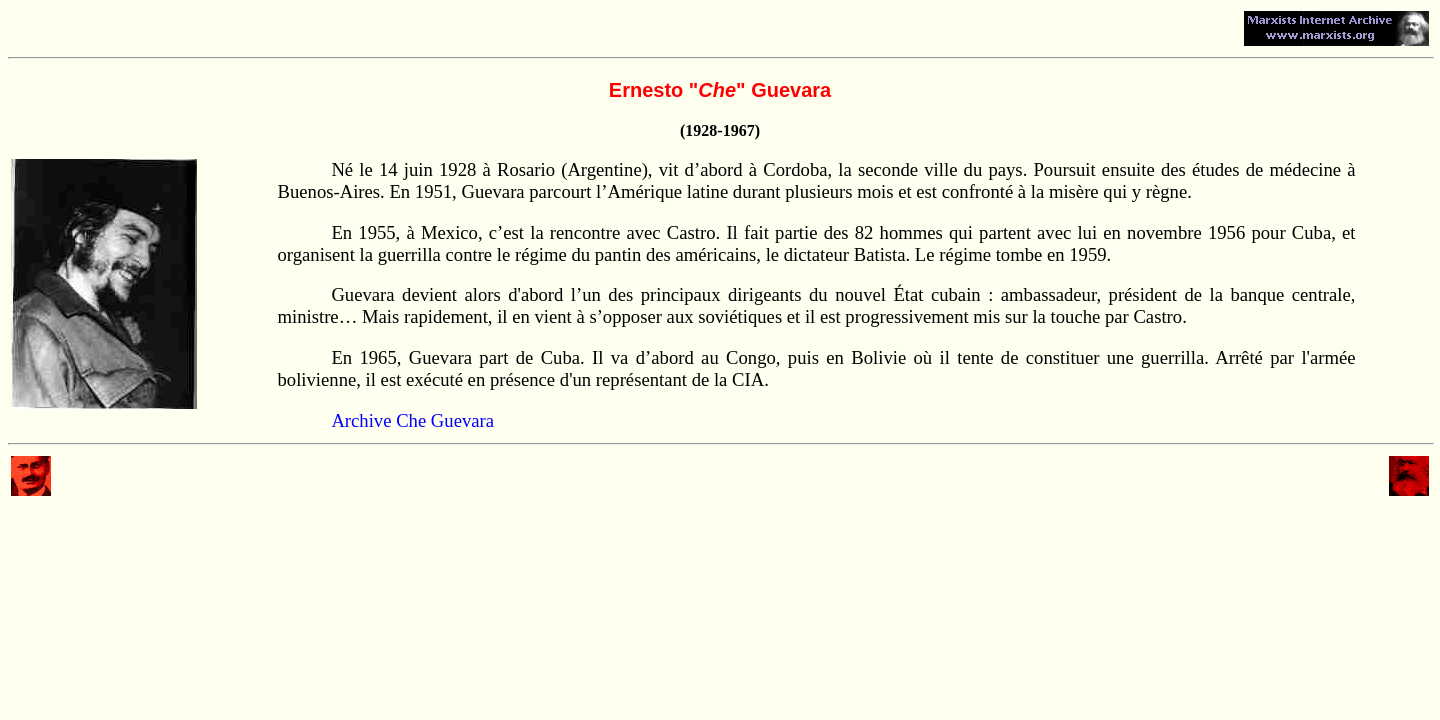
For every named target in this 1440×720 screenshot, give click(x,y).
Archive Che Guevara (412, 420)
